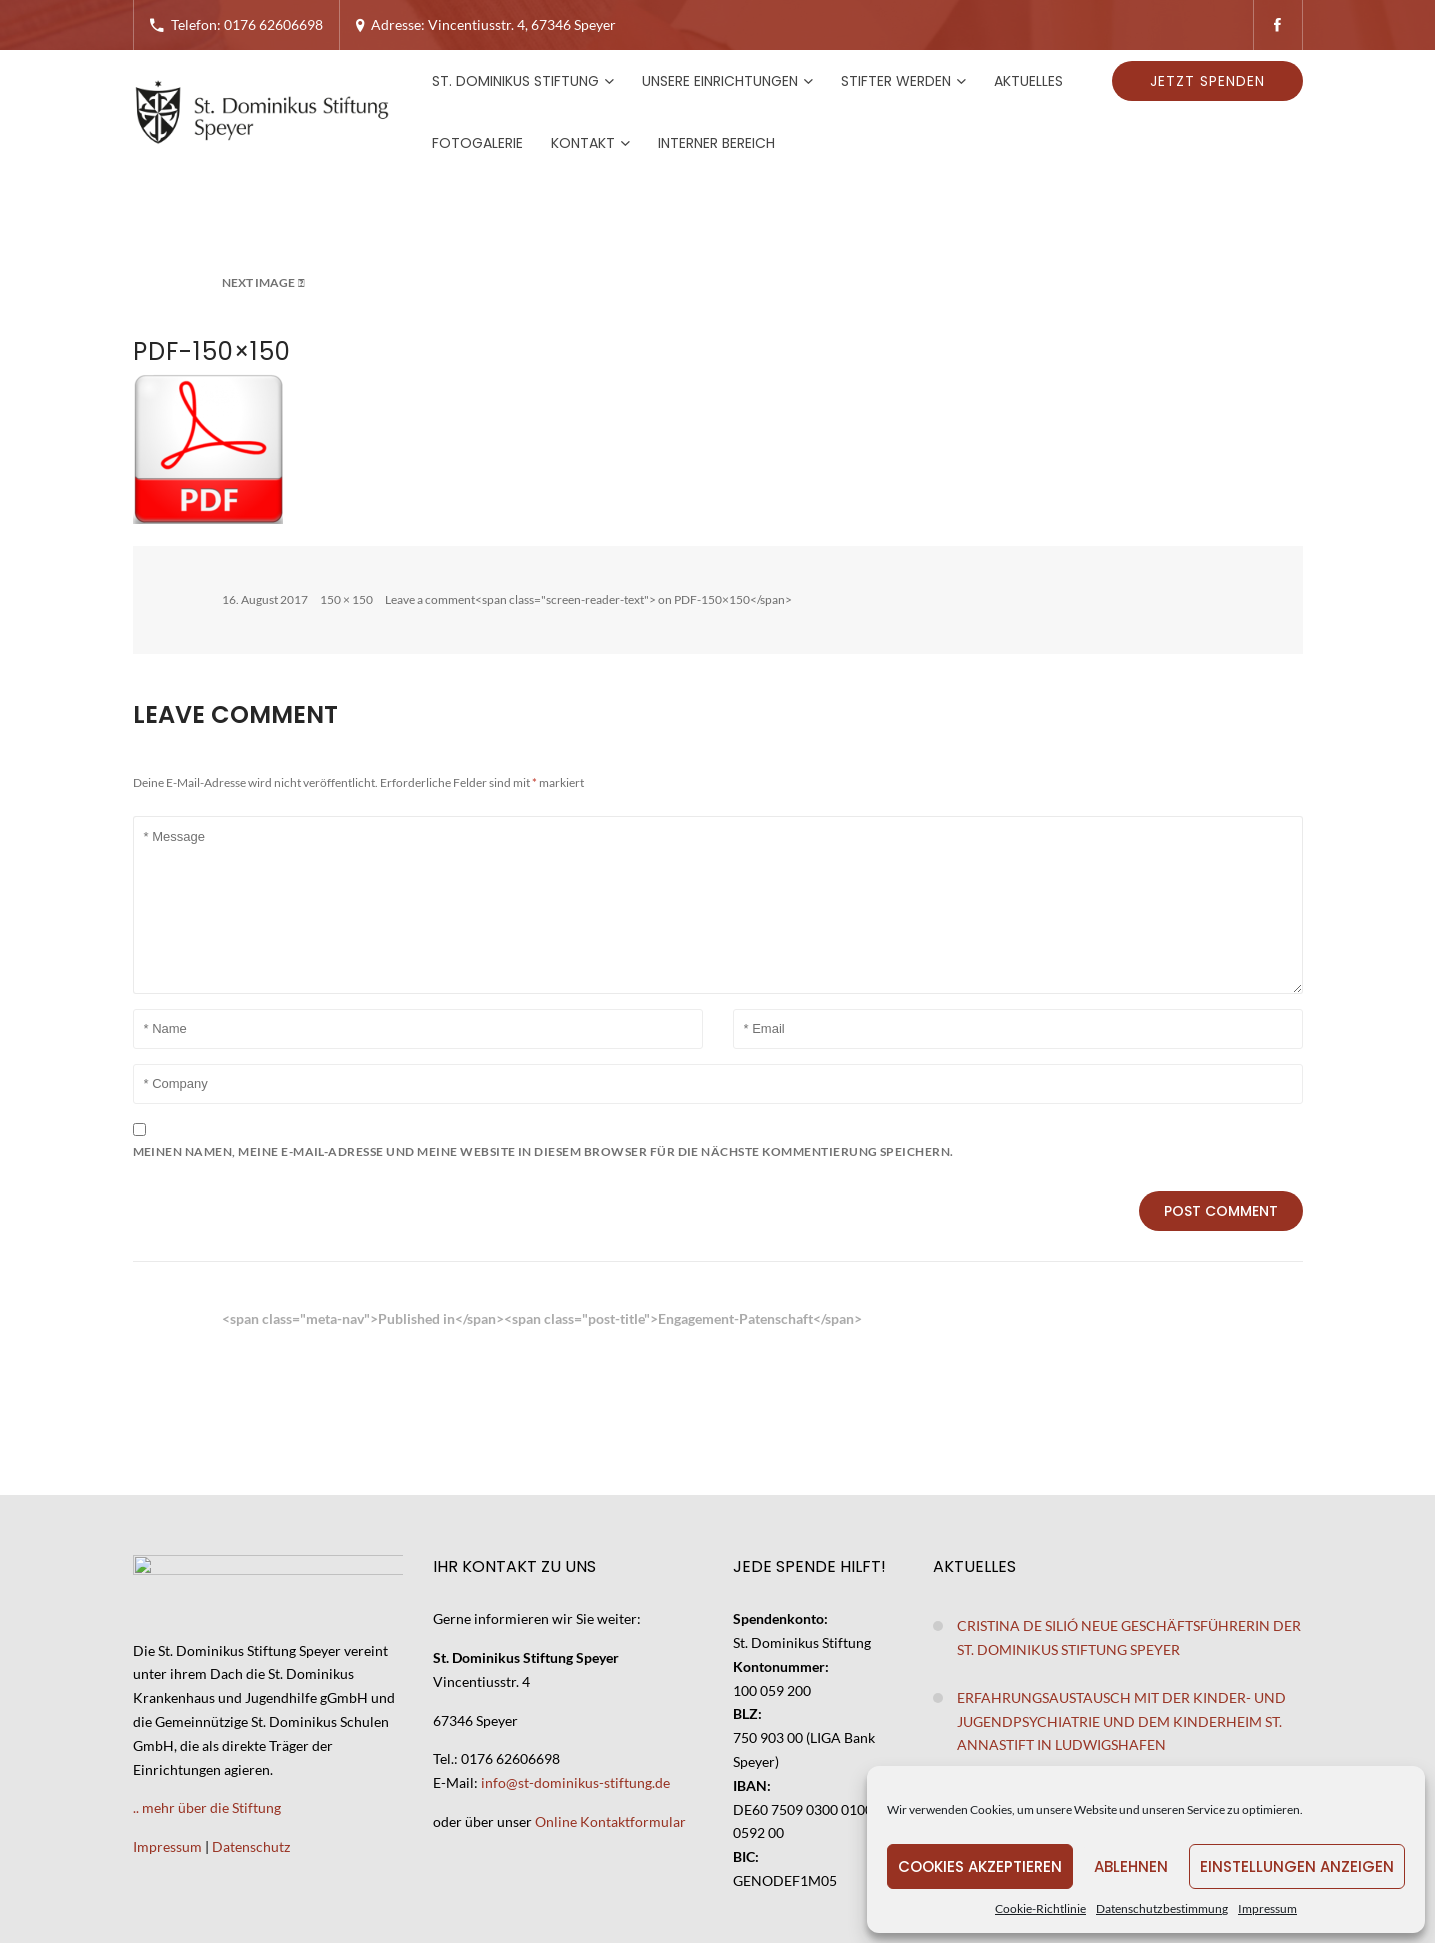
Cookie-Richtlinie (1040, 1908)
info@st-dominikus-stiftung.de (575, 1782)
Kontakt (583, 143)
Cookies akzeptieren (980, 1866)
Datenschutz (251, 1846)
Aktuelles (1028, 81)
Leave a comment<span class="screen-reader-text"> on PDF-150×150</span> (588, 599)
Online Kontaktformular (610, 1821)
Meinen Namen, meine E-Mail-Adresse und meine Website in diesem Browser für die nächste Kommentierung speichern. (543, 1151)
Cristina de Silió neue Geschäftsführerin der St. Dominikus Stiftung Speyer (1129, 1637)
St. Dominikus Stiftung (515, 81)
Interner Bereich (716, 143)
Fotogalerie (477, 143)
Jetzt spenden (1207, 81)
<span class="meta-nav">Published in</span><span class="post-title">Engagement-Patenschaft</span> (542, 1318)
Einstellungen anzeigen (1297, 1866)
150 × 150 (346, 599)
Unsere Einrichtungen (720, 81)
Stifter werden (896, 81)
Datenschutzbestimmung (1162, 1908)
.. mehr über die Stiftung (207, 1807)
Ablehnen (1131, 1866)
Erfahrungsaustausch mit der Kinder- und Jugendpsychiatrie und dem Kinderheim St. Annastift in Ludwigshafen (1121, 1721)
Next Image (258, 282)
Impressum (1267, 1908)
